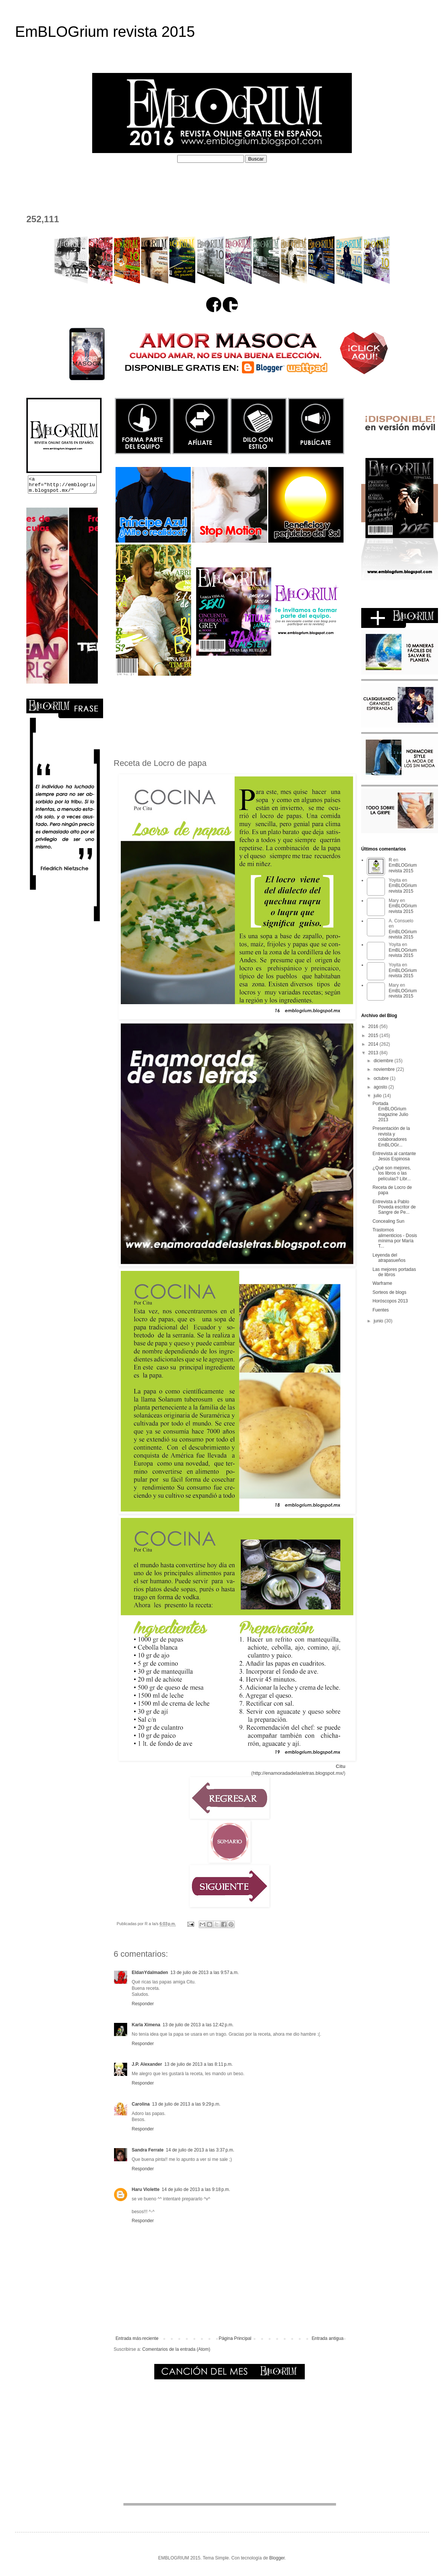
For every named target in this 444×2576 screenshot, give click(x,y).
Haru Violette (146, 2189)
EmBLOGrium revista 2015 (105, 31)
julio (378, 1095)
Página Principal (235, 2338)
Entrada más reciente (137, 2338)
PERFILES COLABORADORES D (288, 180)
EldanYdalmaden (150, 1972)
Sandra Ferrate (148, 2150)
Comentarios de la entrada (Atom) (176, 2349)
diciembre (384, 1060)
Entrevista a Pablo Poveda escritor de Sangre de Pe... (394, 1207)
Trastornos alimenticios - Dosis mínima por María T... (395, 1238)
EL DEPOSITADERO (376, 180)
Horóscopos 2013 (390, 1301)
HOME (30, 180)
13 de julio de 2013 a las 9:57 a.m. (204, 1972)
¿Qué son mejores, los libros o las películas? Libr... (392, 1173)
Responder (143, 2003)
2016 (374, 1026)
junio (379, 1321)
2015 (374, 1035)
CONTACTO (38, 195)
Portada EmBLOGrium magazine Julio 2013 (390, 1111)
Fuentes (381, 1310)
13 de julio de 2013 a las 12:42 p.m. (198, 2024)
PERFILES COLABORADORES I (183, 180)
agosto (381, 1087)
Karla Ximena (146, 2024)
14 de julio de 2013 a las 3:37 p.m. (200, 2150)
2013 (374, 1052)
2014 (374, 1044)
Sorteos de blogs (389, 1292)
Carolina (141, 2104)
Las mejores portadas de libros (394, 1272)
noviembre (385, 1069)
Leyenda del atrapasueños (389, 1257)
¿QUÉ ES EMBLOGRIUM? (89, 180)
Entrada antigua (328, 2338)
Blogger (277, 2558)
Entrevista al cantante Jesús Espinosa (394, 1156)
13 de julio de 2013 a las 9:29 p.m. (186, 2104)
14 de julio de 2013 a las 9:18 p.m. (196, 2189)
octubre (382, 1078)
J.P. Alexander (147, 2064)
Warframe (382, 1283)
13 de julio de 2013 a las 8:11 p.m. (198, 2064)
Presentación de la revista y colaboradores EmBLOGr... (391, 1136)
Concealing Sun (388, 1221)
